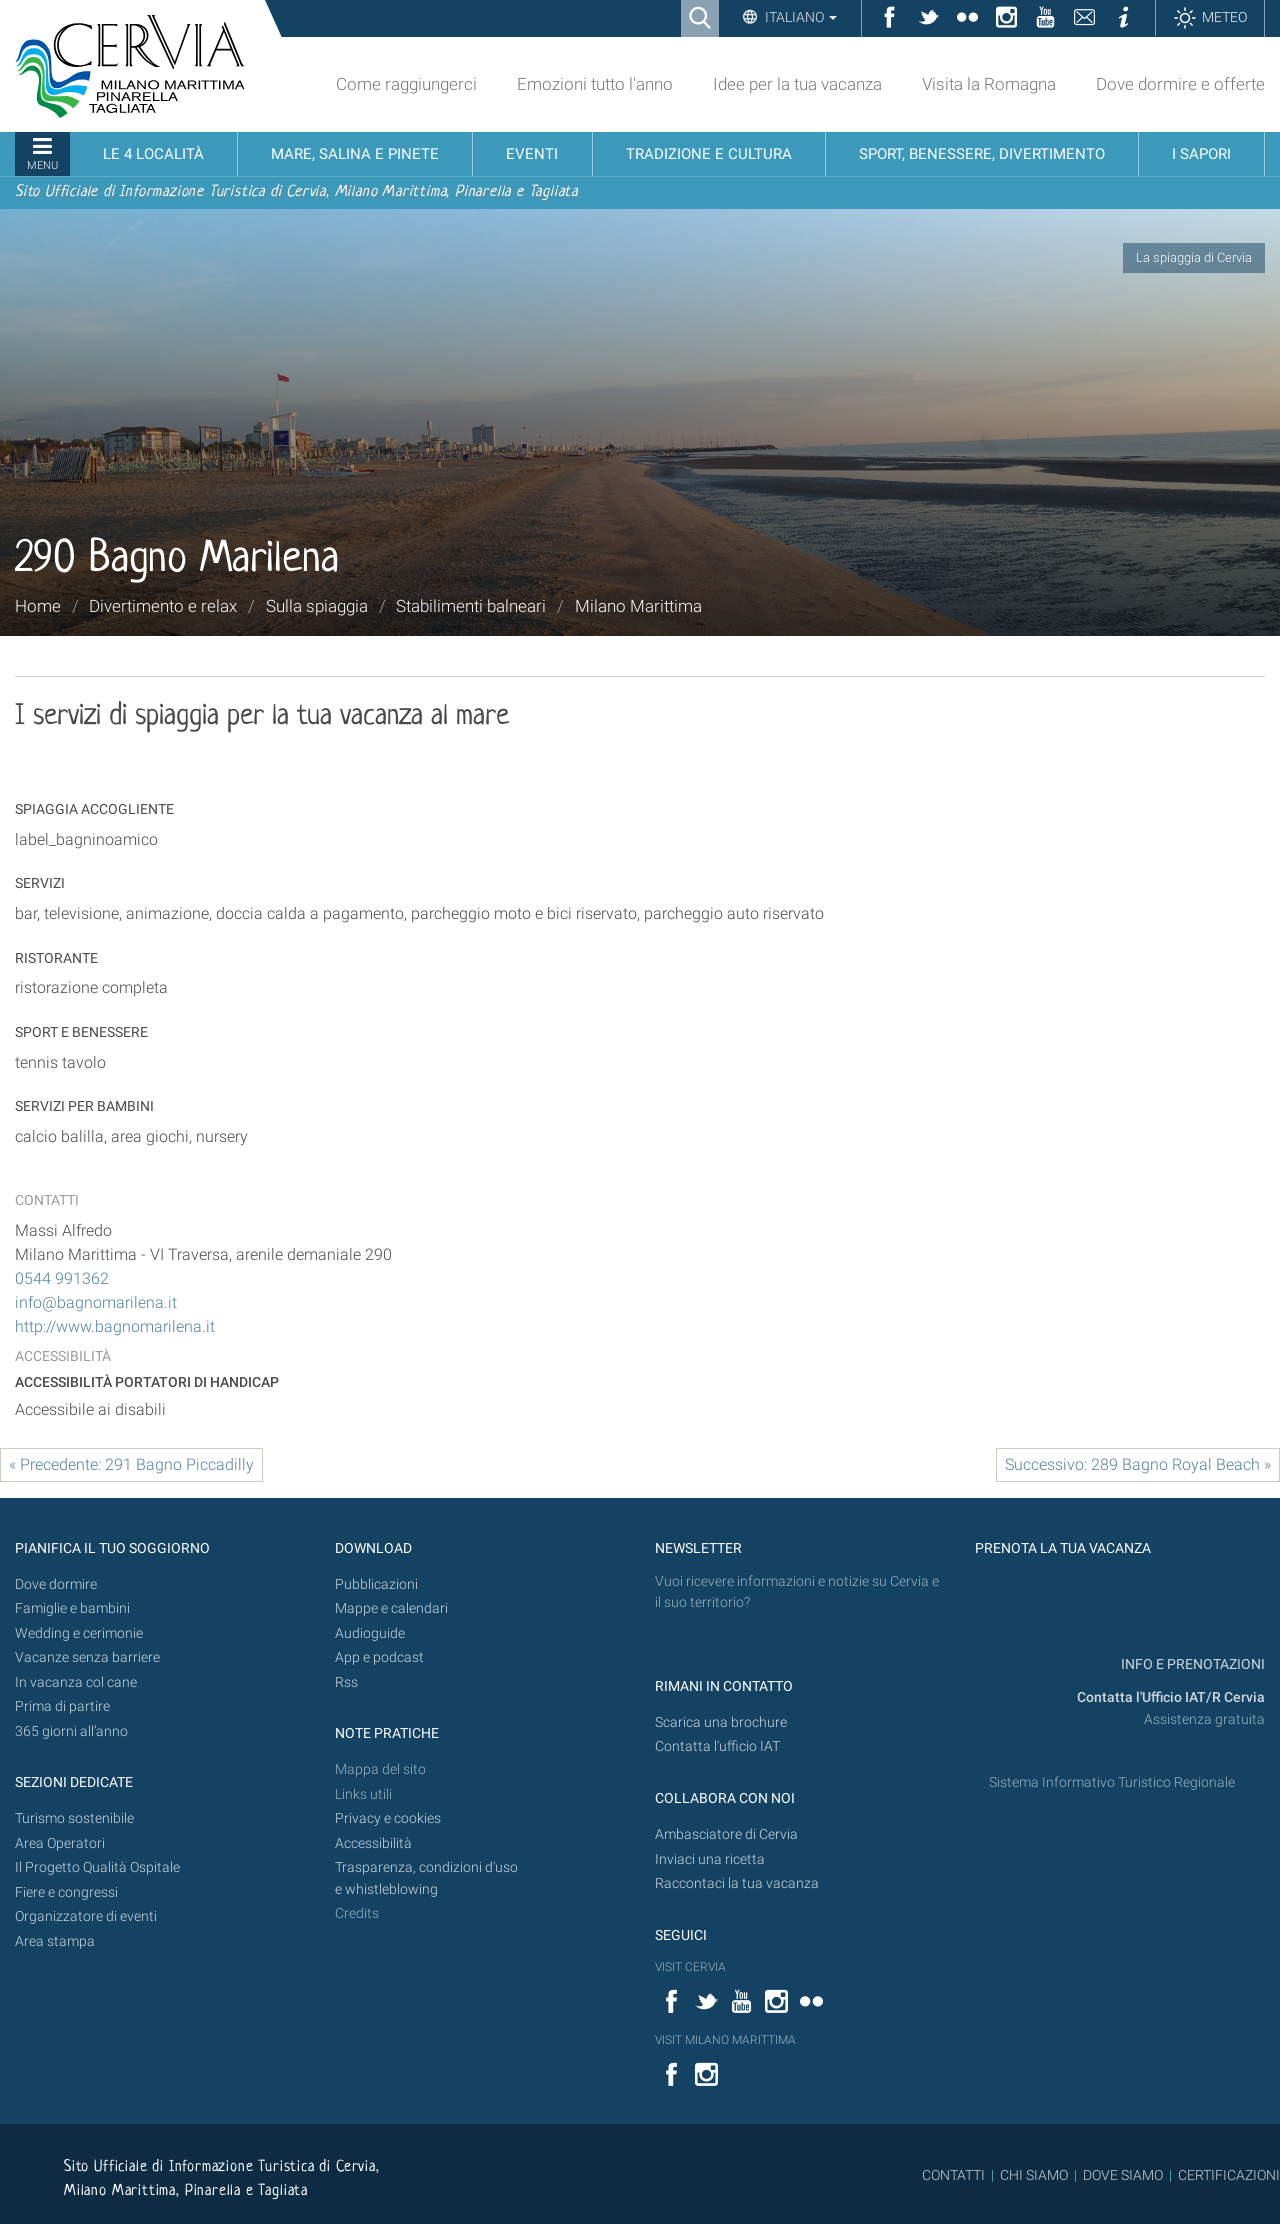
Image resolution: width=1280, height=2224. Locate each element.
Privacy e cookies (388, 1818)
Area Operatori (60, 1843)
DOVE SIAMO (1121, 2175)
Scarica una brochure (721, 1722)
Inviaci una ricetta (710, 1859)
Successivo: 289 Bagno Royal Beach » (1138, 1464)
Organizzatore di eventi (86, 1916)
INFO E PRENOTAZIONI (1191, 1664)
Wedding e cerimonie (79, 1633)
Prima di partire (62, 1706)
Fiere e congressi (66, 1892)
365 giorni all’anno (71, 1731)
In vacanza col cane (76, 1682)
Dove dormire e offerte (1180, 84)
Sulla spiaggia (317, 606)
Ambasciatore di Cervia (726, 1834)
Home (38, 606)
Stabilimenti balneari (471, 606)
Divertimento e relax (163, 606)
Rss (346, 1682)
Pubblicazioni (376, 1584)
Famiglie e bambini (72, 1608)
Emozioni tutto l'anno (595, 84)
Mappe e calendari (391, 1608)
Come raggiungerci (406, 84)
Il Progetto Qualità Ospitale (97, 1867)
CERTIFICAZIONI (1229, 2175)
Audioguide (370, 1633)
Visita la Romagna (989, 84)
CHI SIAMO (1034, 2175)
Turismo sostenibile (74, 1818)
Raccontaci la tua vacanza (737, 1883)
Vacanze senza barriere (87, 1657)
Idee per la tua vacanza (797, 84)
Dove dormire (56, 1584)
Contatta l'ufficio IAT (717, 1746)
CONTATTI (953, 2175)
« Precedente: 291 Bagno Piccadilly (131, 1464)
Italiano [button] (799, 17)
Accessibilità (373, 1843)
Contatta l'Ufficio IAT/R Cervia (1171, 1697)
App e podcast (379, 1657)
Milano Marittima (638, 606)
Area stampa (55, 1941)
